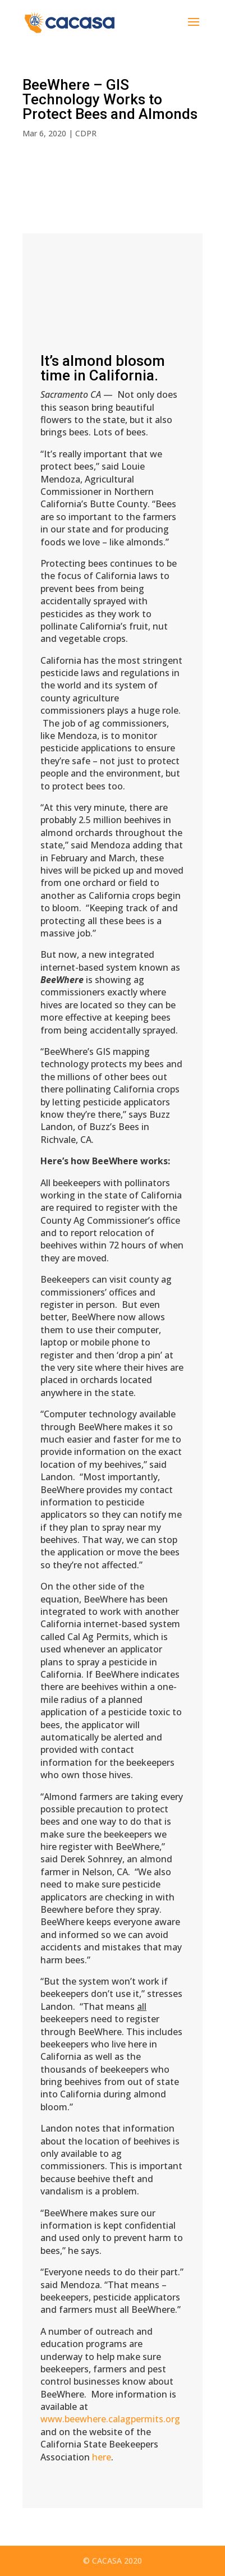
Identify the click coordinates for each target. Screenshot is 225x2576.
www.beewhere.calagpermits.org (110, 2419)
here (101, 2457)
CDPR (86, 133)
